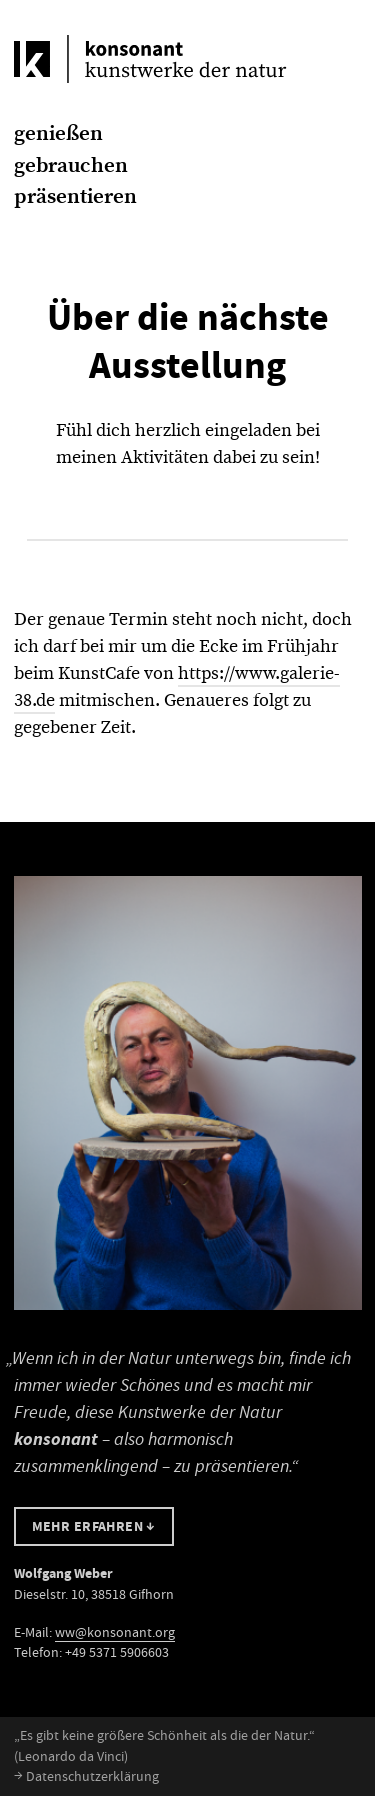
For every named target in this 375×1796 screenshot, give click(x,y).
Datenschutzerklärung (86, 1776)
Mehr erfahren (94, 1526)
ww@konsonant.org (115, 1632)
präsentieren (75, 196)
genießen (58, 133)
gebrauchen (71, 165)
